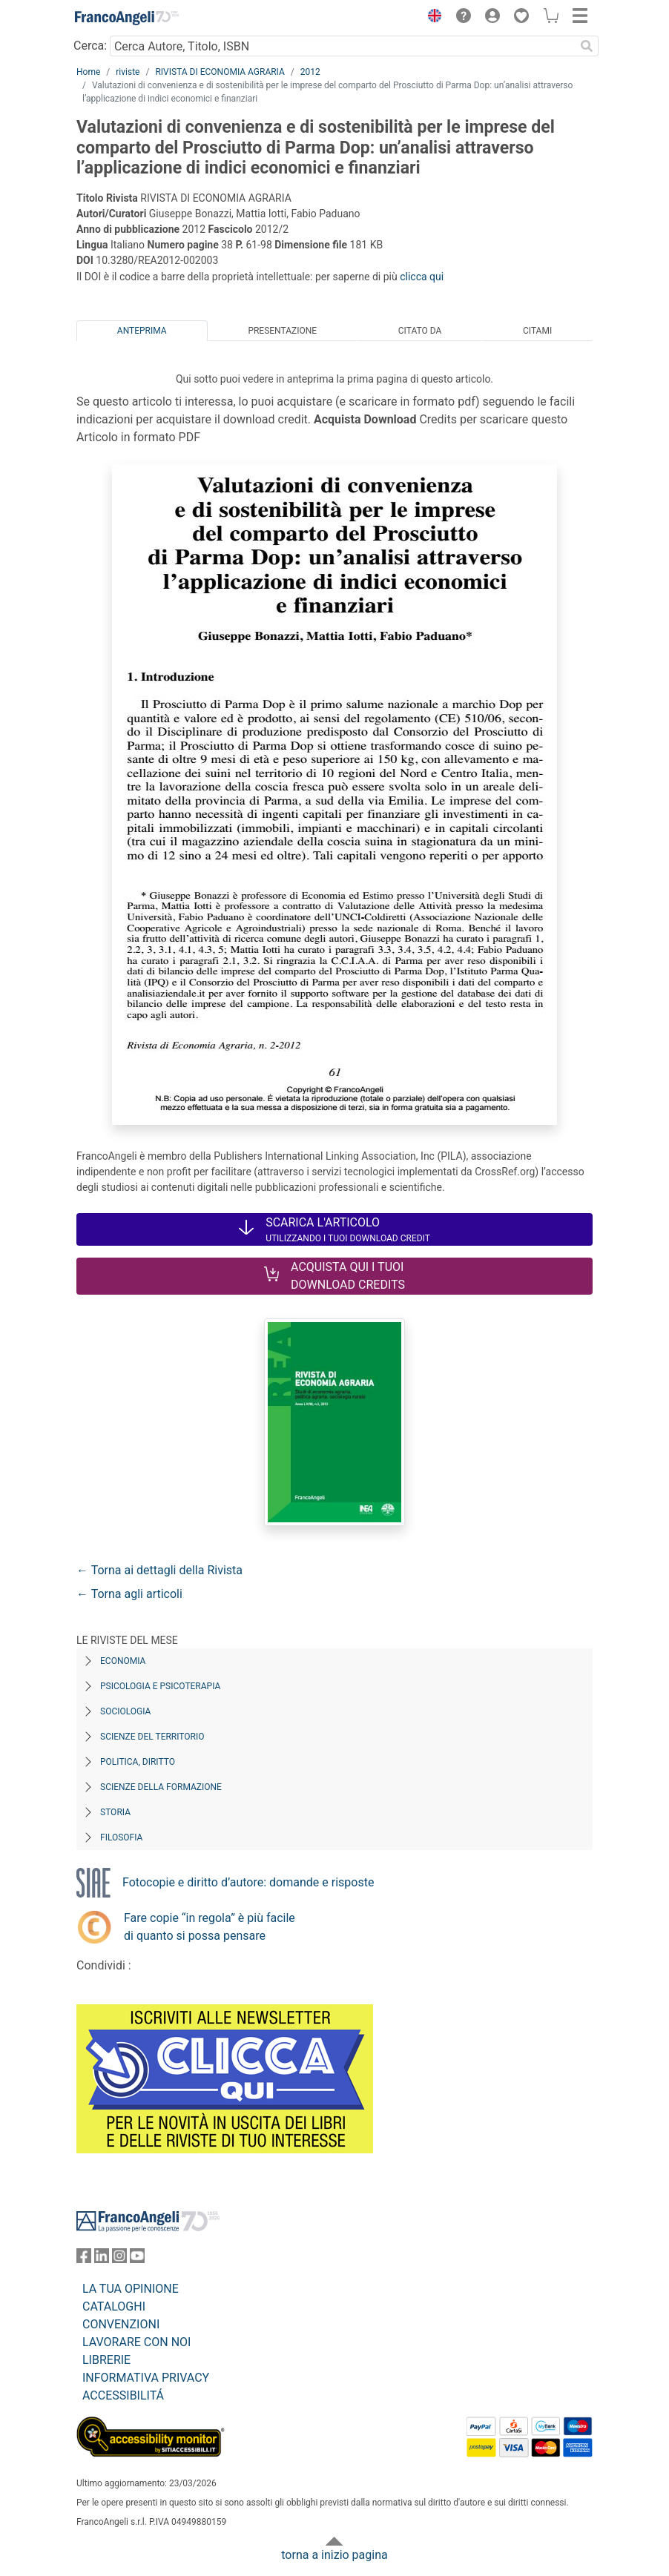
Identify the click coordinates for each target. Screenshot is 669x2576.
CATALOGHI (113, 2306)
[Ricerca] (587, 46)
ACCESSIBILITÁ (123, 2395)
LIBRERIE (106, 2360)
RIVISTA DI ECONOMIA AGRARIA (219, 72)
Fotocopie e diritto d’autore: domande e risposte (248, 1882)
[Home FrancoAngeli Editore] (127, 18)
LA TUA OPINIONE (130, 2289)
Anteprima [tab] (142, 331)
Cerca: (90, 46)
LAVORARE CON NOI (136, 2342)
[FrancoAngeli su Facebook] (83, 2259)
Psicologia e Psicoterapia (160, 1686)
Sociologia (125, 1711)
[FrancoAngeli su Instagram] (119, 2259)
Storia (115, 1812)
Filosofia (121, 1837)
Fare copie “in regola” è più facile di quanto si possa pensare (209, 1927)
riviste (127, 72)
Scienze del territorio (152, 1736)
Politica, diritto (137, 1762)
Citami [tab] (537, 331)
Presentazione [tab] (282, 331)
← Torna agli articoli (129, 1594)
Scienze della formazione (161, 1787)
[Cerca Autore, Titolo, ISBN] (342, 46)
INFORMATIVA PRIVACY (145, 2378)
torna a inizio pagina (334, 2555)
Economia (122, 1661)
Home (88, 72)
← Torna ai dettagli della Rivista (159, 1570)
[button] (431, 17)
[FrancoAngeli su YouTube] (137, 2259)
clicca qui (422, 277)
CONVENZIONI (120, 2324)
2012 (310, 72)
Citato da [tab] (419, 331)
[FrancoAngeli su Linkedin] (101, 2259)
